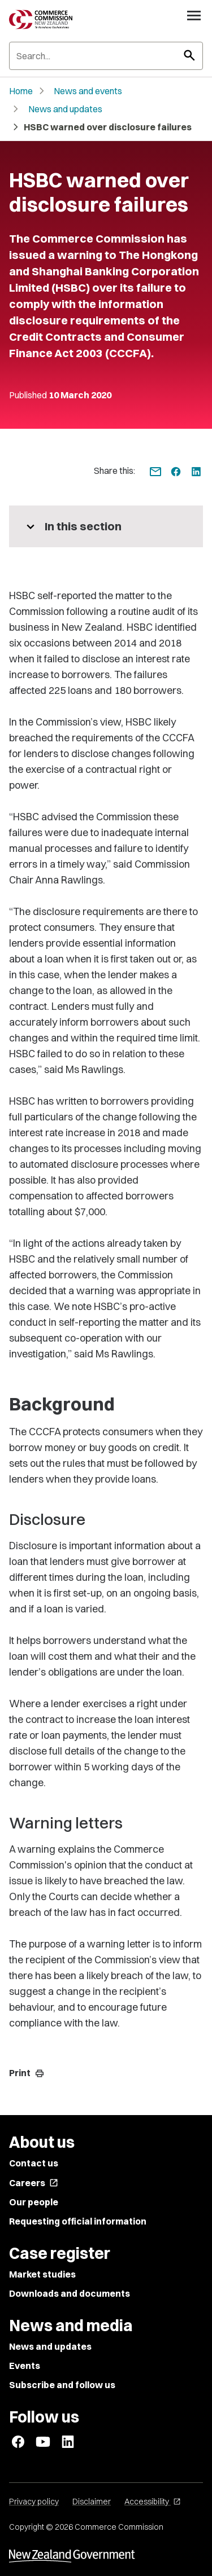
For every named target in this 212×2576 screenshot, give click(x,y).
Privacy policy (34, 2501)
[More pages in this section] (106, 526)
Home (21, 90)
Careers (33, 2182)
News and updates (65, 109)
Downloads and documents (69, 2293)
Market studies (42, 2274)
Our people (33, 2202)
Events (24, 2365)
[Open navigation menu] (194, 15)
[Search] (106, 56)
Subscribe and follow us (62, 2384)
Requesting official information (77, 2221)
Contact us (33, 2163)
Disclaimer (91, 2501)
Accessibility (152, 2501)
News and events (88, 90)
